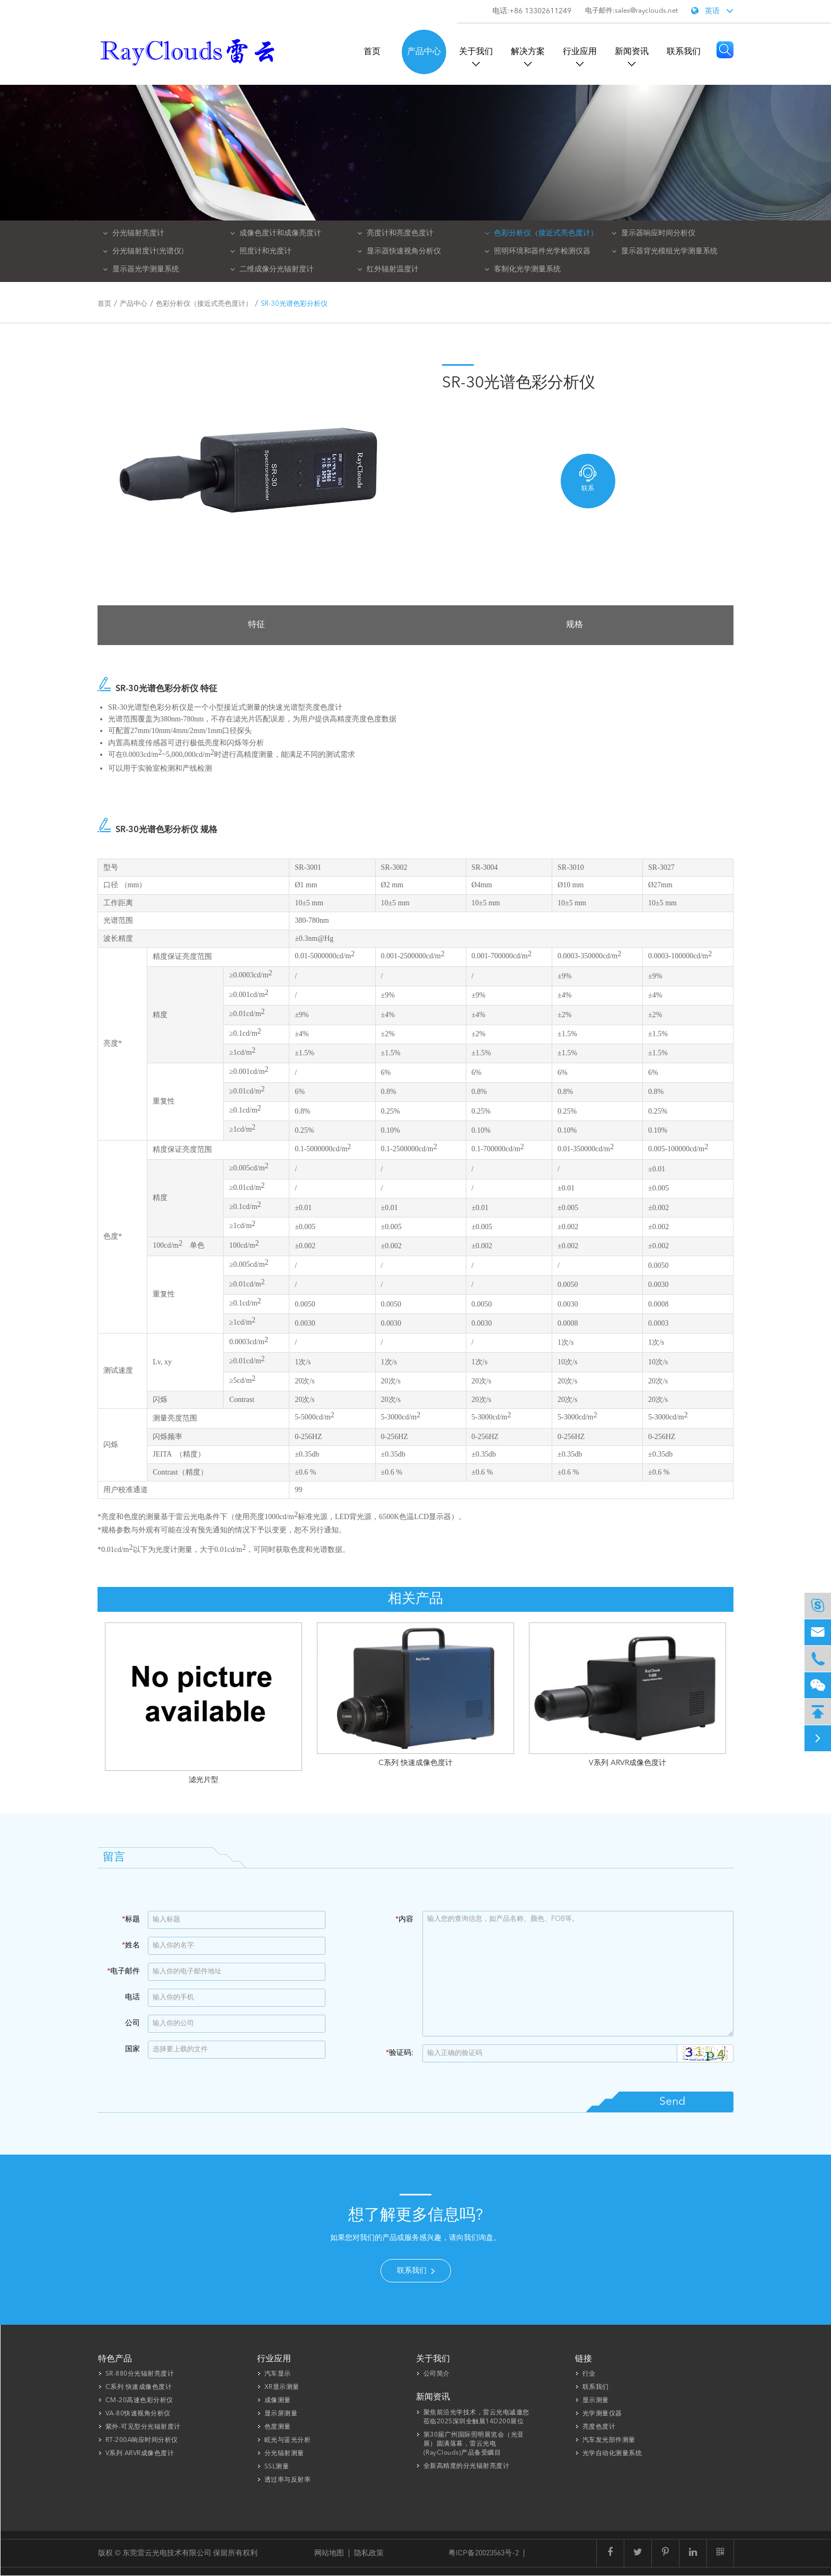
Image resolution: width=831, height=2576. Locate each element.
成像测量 (277, 2400)
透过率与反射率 (287, 2480)
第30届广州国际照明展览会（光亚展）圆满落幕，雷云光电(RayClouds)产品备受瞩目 (473, 2444)
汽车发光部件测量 (608, 2440)
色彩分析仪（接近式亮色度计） (541, 233)
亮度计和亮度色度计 (395, 233)
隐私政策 (369, 2552)
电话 (132, 1997)
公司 (132, 2023)
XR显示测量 (281, 2387)
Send (672, 2101)
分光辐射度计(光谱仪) (143, 251)
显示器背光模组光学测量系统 (665, 251)
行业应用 (580, 52)
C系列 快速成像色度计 (415, 1763)
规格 (574, 625)
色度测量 (277, 2427)
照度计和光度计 (260, 251)
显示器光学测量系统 (141, 269)
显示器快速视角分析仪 (399, 251)
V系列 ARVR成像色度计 (627, 1763)
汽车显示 (277, 2374)
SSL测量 (276, 2467)
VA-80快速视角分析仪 (138, 2414)
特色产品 (115, 2359)
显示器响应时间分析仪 (653, 233)
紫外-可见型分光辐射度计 (143, 2427)
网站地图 (329, 2552)
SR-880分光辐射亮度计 (139, 2374)
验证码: (399, 2053)
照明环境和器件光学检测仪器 (537, 251)
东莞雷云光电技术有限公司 (167, 2552)
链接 (583, 2359)
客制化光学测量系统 (522, 269)
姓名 (131, 1945)
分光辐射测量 (284, 2453)
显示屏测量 (281, 2414)
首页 (372, 52)
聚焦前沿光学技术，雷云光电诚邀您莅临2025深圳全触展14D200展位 (476, 2417)
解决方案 (528, 52)
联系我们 (684, 52)
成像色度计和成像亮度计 (275, 233)
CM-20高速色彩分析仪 (139, 2400)
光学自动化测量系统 (612, 2453)
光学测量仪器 (602, 2414)
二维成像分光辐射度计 (272, 269)
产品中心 (424, 52)
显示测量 (595, 2400)
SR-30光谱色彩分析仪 (294, 304)
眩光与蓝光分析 (287, 2440)
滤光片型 (203, 1780)
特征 (256, 625)
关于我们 (476, 52)
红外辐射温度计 (388, 269)
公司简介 (436, 2374)
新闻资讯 (632, 52)
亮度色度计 (599, 2427)
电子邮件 (123, 1971)
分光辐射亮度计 (133, 233)
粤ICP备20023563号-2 (483, 2552)
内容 (404, 1919)
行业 (589, 2374)
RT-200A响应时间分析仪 (141, 2440)
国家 (132, 2049)
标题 (131, 1919)
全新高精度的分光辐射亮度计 (466, 2466)
